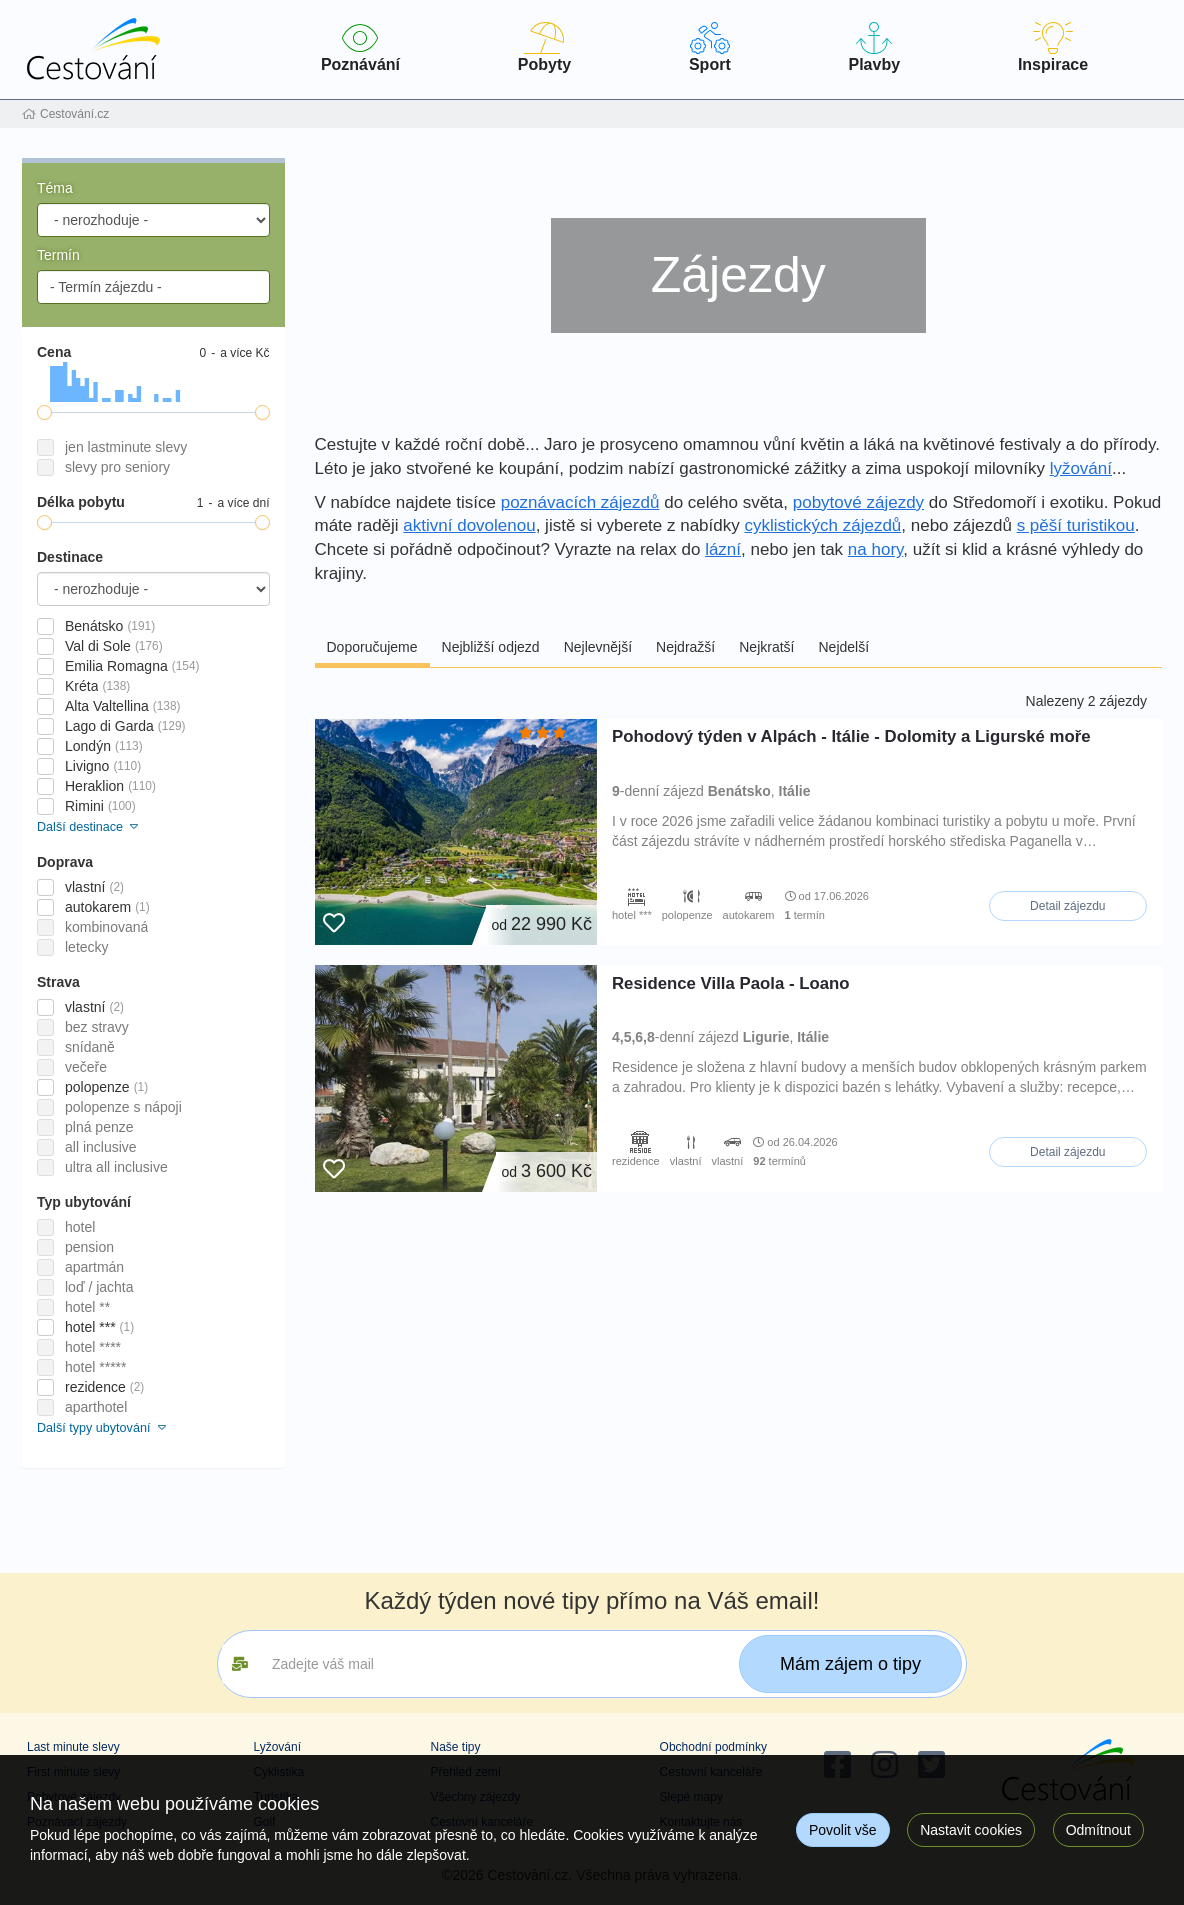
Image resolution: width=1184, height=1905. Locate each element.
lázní (723, 549)
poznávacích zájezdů (580, 502)
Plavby (874, 47)
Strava (58, 982)
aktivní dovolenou (469, 525)
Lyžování (277, 1747)
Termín (58, 255)
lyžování (1081, 468)
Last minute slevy (73, 1747)
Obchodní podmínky (713, 1747)
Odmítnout (1098, 1830)
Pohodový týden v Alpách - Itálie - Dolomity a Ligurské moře (851, 736)
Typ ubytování (84, 1202)
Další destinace (89, 827)
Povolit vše (843, 1830)
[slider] (44, 412)
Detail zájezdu (1067, 906)
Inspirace (1053, 47)
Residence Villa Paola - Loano (731, 983)
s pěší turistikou (1076, 525)
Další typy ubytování (103, 1428)
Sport (710, 47)
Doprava (65, 862)
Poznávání (360, 47)
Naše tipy (455, 1747)
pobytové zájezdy (858, 502)
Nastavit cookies (971, 1830)
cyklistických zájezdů (822, 525)
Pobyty (544, 47)
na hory (875, 549)
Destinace (70, 557)
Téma (55, 188)
